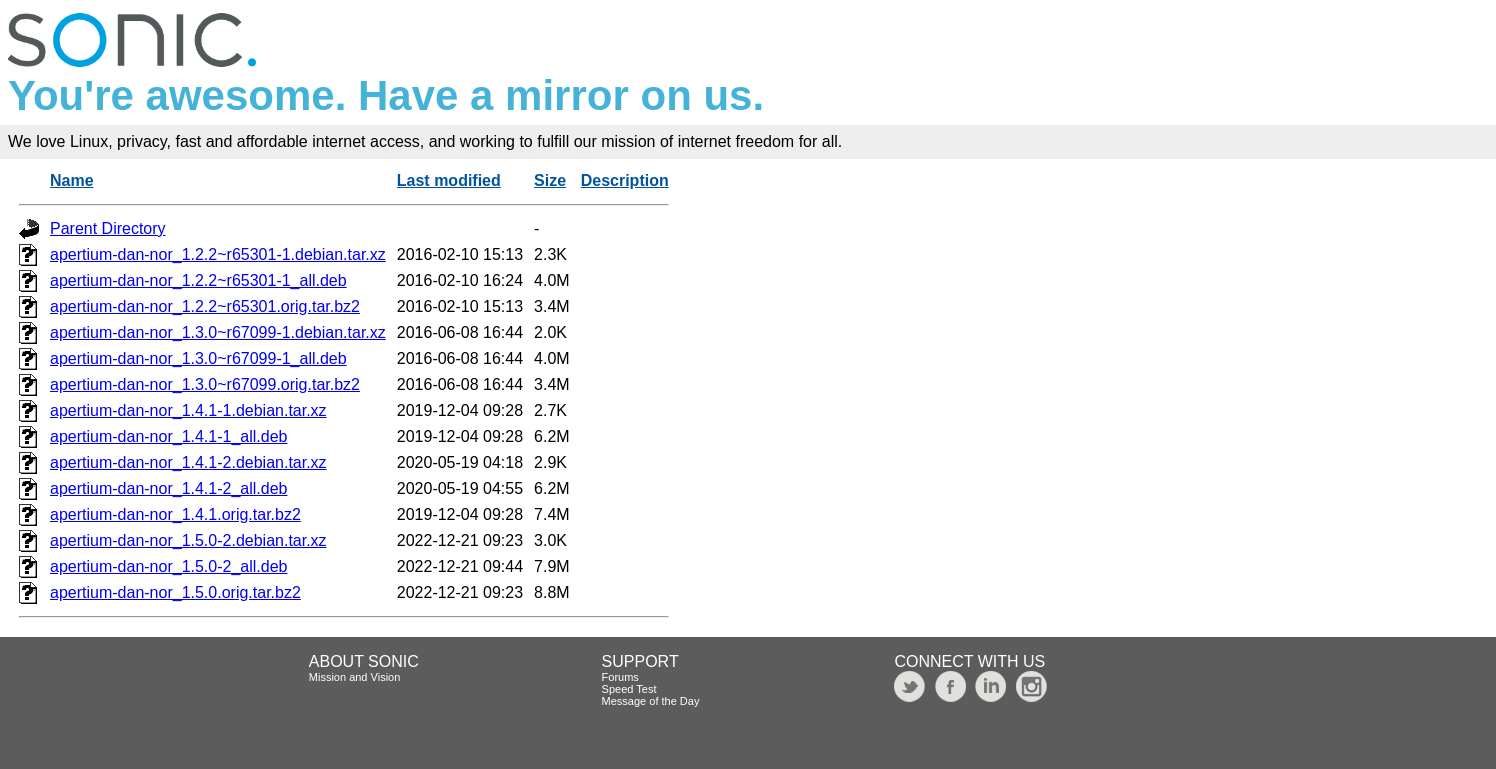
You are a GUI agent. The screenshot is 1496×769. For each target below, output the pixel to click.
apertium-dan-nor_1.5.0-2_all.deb (168, 566)
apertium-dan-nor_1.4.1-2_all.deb (168, 488)
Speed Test (629, 689)
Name (72, 180)
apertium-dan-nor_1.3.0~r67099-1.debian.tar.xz (218, 332)
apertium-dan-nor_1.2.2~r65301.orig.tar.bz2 (205, 306)
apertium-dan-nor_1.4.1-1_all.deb (168, 436)
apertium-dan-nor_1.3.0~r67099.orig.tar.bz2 (205, 384)
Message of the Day (651, 701)
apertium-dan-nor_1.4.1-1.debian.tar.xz (188, 410)
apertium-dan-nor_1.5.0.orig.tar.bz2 (175, 592)
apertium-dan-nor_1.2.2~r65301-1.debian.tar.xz (218, 254)
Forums (620, 677)
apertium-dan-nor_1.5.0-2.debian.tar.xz (188, 540)
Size (550, 180)
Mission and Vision (355, 677)
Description (625, 180)
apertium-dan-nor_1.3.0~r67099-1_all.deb (198, 358)
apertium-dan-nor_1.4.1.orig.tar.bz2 (175, 514)
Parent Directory (108, 228)
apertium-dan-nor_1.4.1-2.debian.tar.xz (188, 462)
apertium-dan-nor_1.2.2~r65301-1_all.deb (198, 280)
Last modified (449, 180)
